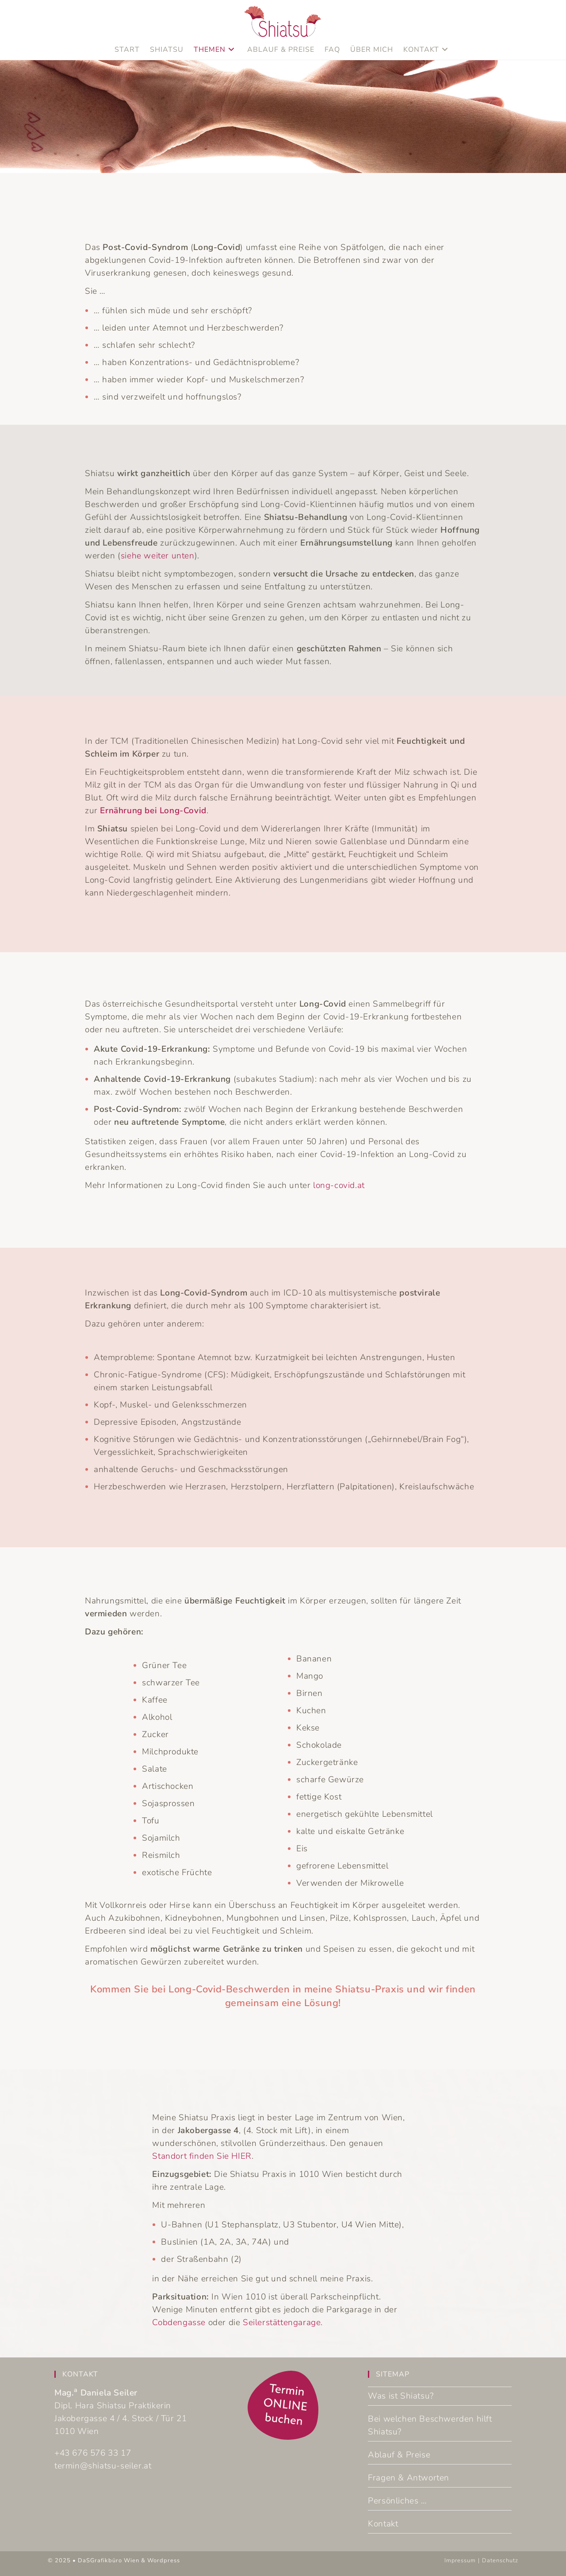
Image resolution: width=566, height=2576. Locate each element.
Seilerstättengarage (282, 2322)
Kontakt (383, 2524)
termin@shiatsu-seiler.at (102, 2466)
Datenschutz (500, 2560)
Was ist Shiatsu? (401, 2396)
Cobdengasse (179, 2322)
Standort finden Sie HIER (201, 2156)
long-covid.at (339, 1185)
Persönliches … (397, 2501)
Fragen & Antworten (408, 2478)
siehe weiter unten (158, 555)
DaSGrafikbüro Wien (108, 2560)
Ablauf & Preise (399, 2455)
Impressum (460, 2560)
